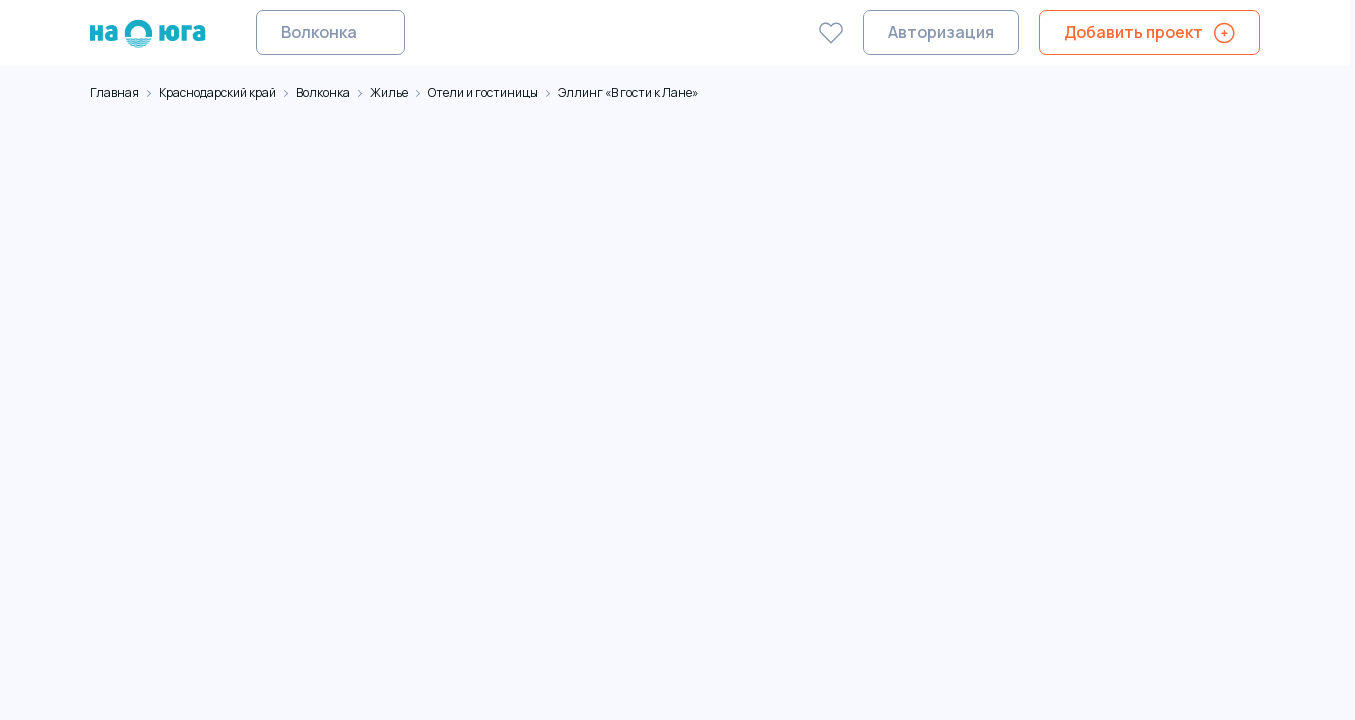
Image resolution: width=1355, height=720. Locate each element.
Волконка (319, 32)
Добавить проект (1133, 32)
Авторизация (941, 32)
